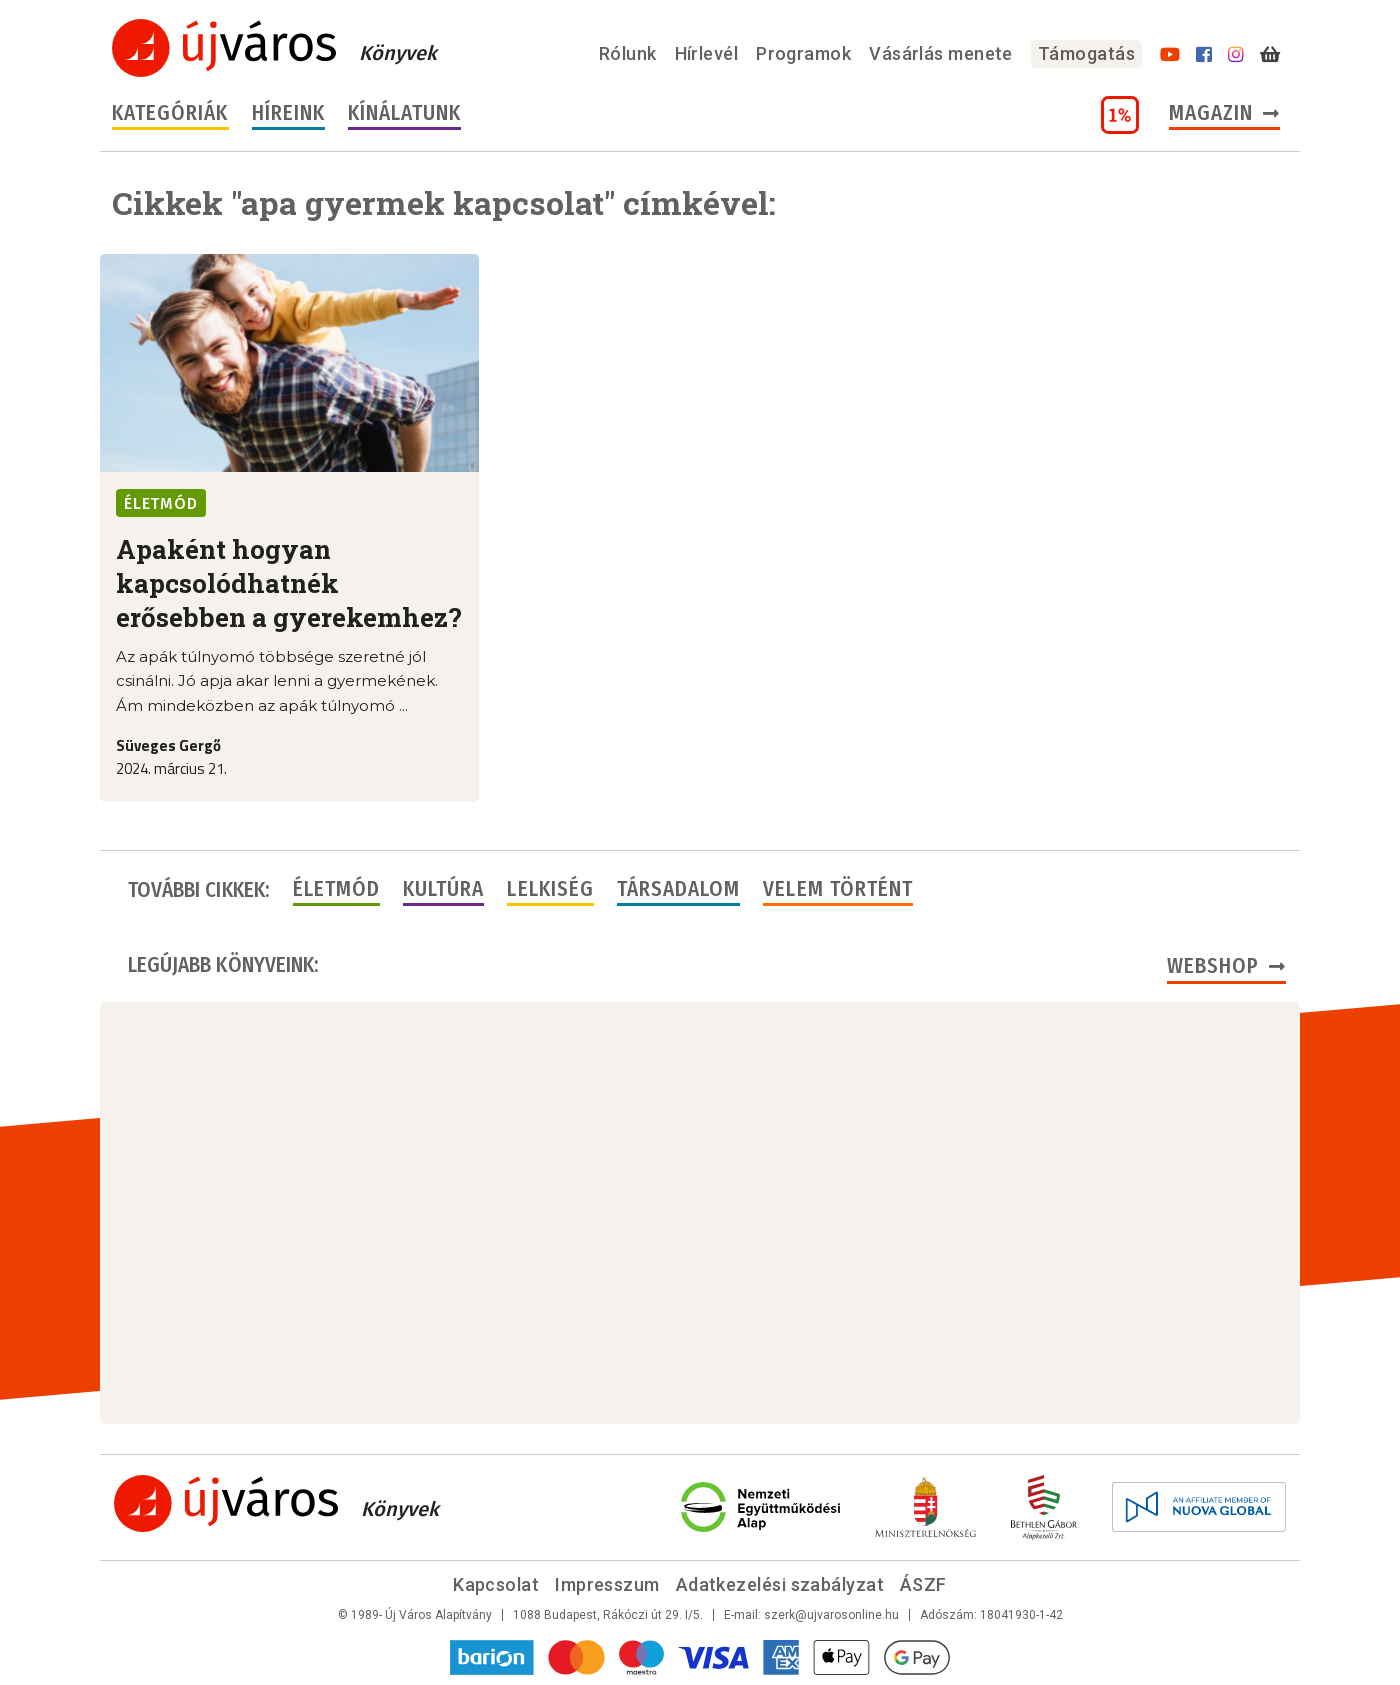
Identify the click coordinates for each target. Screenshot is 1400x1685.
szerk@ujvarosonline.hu (831, 1615)
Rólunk (628, 53)
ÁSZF (923, 1584)
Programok (803, 53)
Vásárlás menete (941, 53)
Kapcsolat (496, 1584)
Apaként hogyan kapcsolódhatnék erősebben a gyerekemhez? (289, 583)
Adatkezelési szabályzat (780, 1584)
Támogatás (1086, 53)
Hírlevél (707, 53)
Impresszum (607, 1584)
